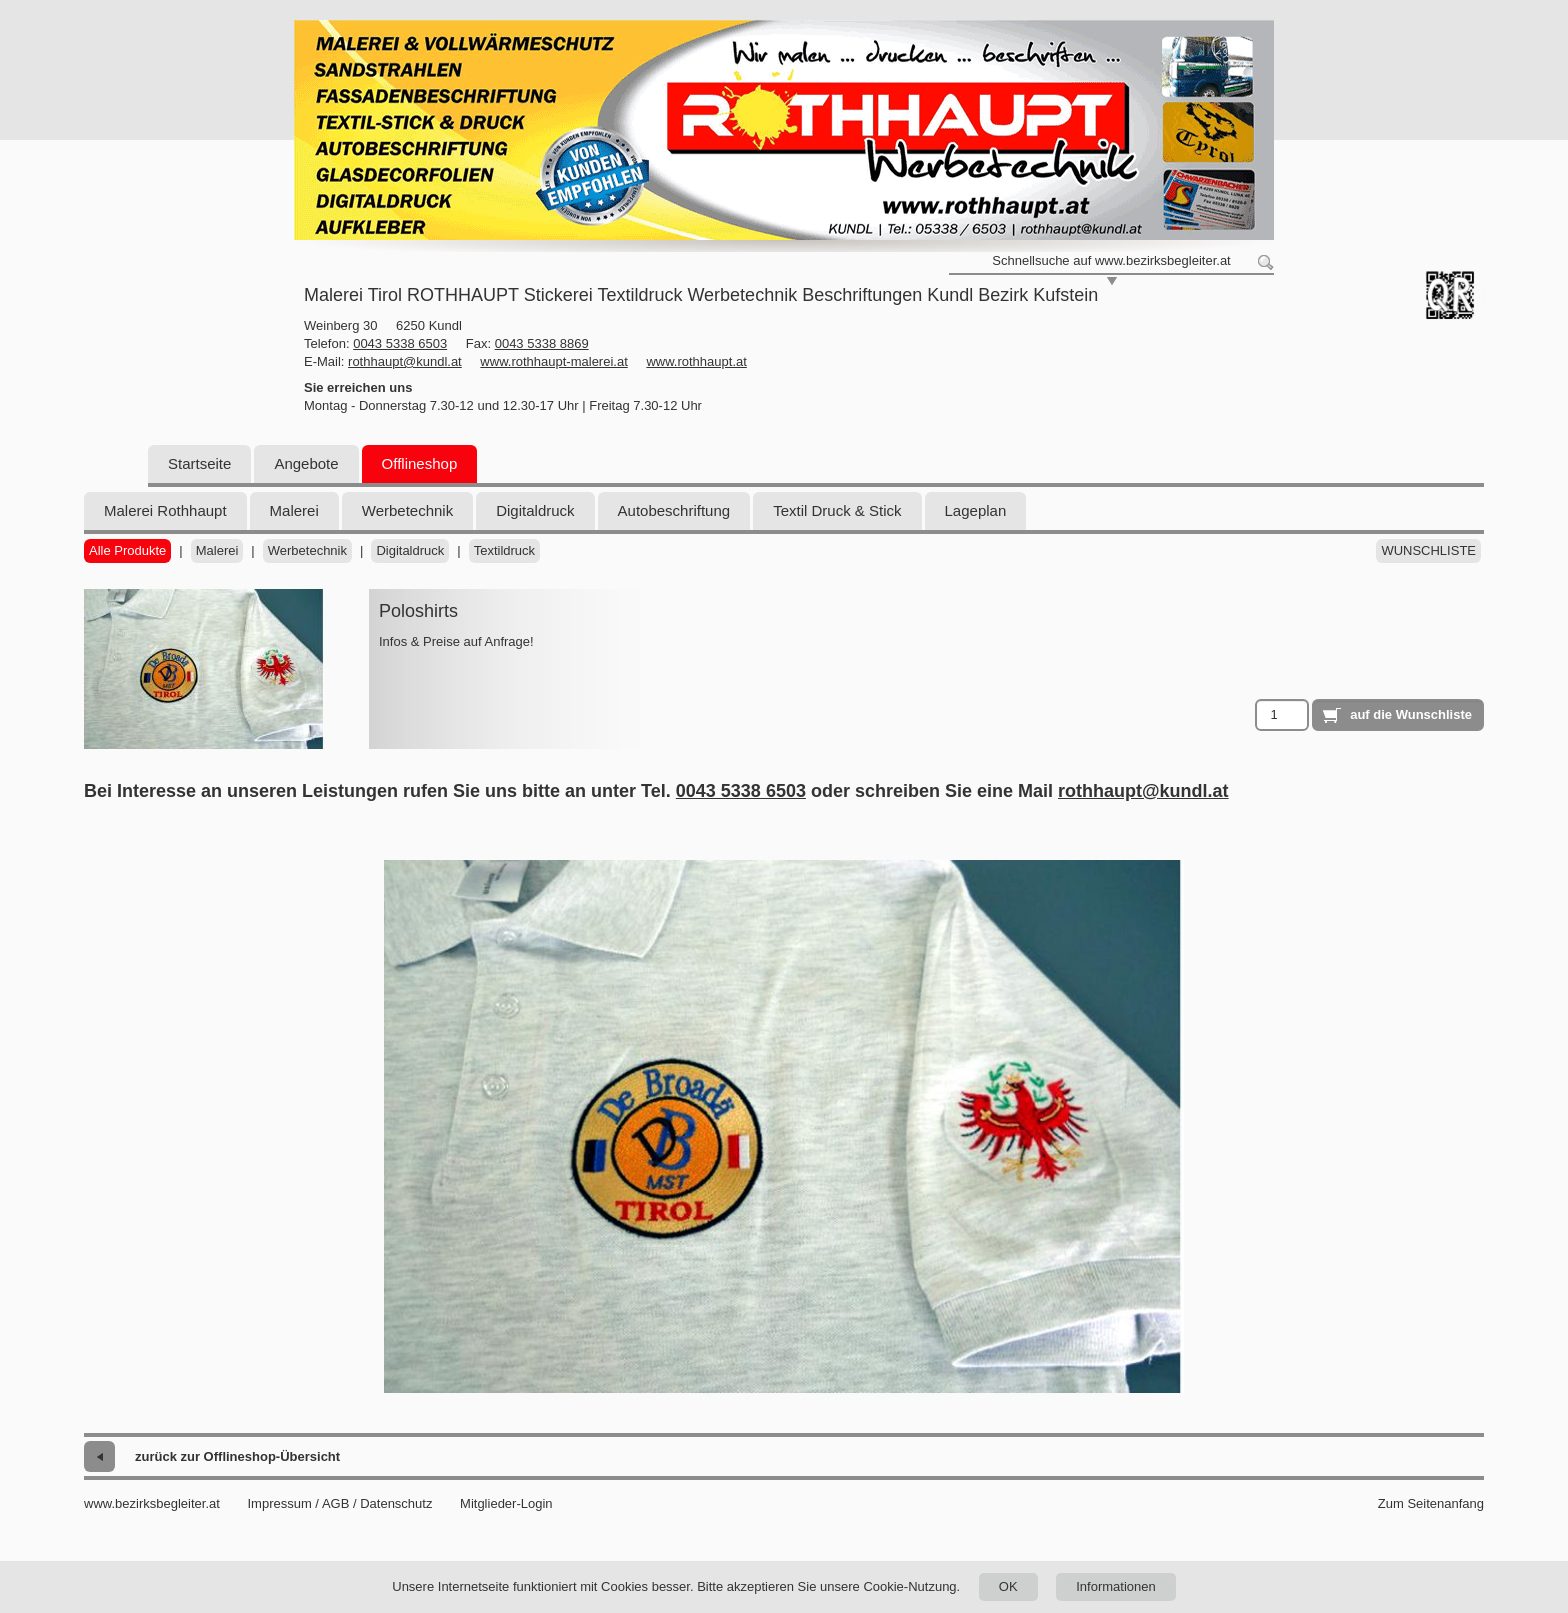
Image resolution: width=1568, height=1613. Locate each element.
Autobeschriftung (674, 510)
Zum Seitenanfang (1431, 1503)
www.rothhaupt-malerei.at (553, 361)
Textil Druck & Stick (837, 510)
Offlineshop (420, 463)
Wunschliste (1428, 550)
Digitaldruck (535, 510)
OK (1008, 1586)
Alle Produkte (127, 550)
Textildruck (504, 550)
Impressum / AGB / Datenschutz (339, 1503)
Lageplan (976, 510)
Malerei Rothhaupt (165, 510)
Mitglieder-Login (506, 1503)
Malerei (294, 510)
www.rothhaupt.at (696, 361)
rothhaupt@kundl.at (405, 361)
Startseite (199, 463)
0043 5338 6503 (400, 343)
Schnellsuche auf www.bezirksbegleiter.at (1111, 260)
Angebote (306, 463)
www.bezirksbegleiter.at (152, 1503)
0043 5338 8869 (542, 343)
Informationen (1116, 1586)
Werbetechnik (407, 510)
